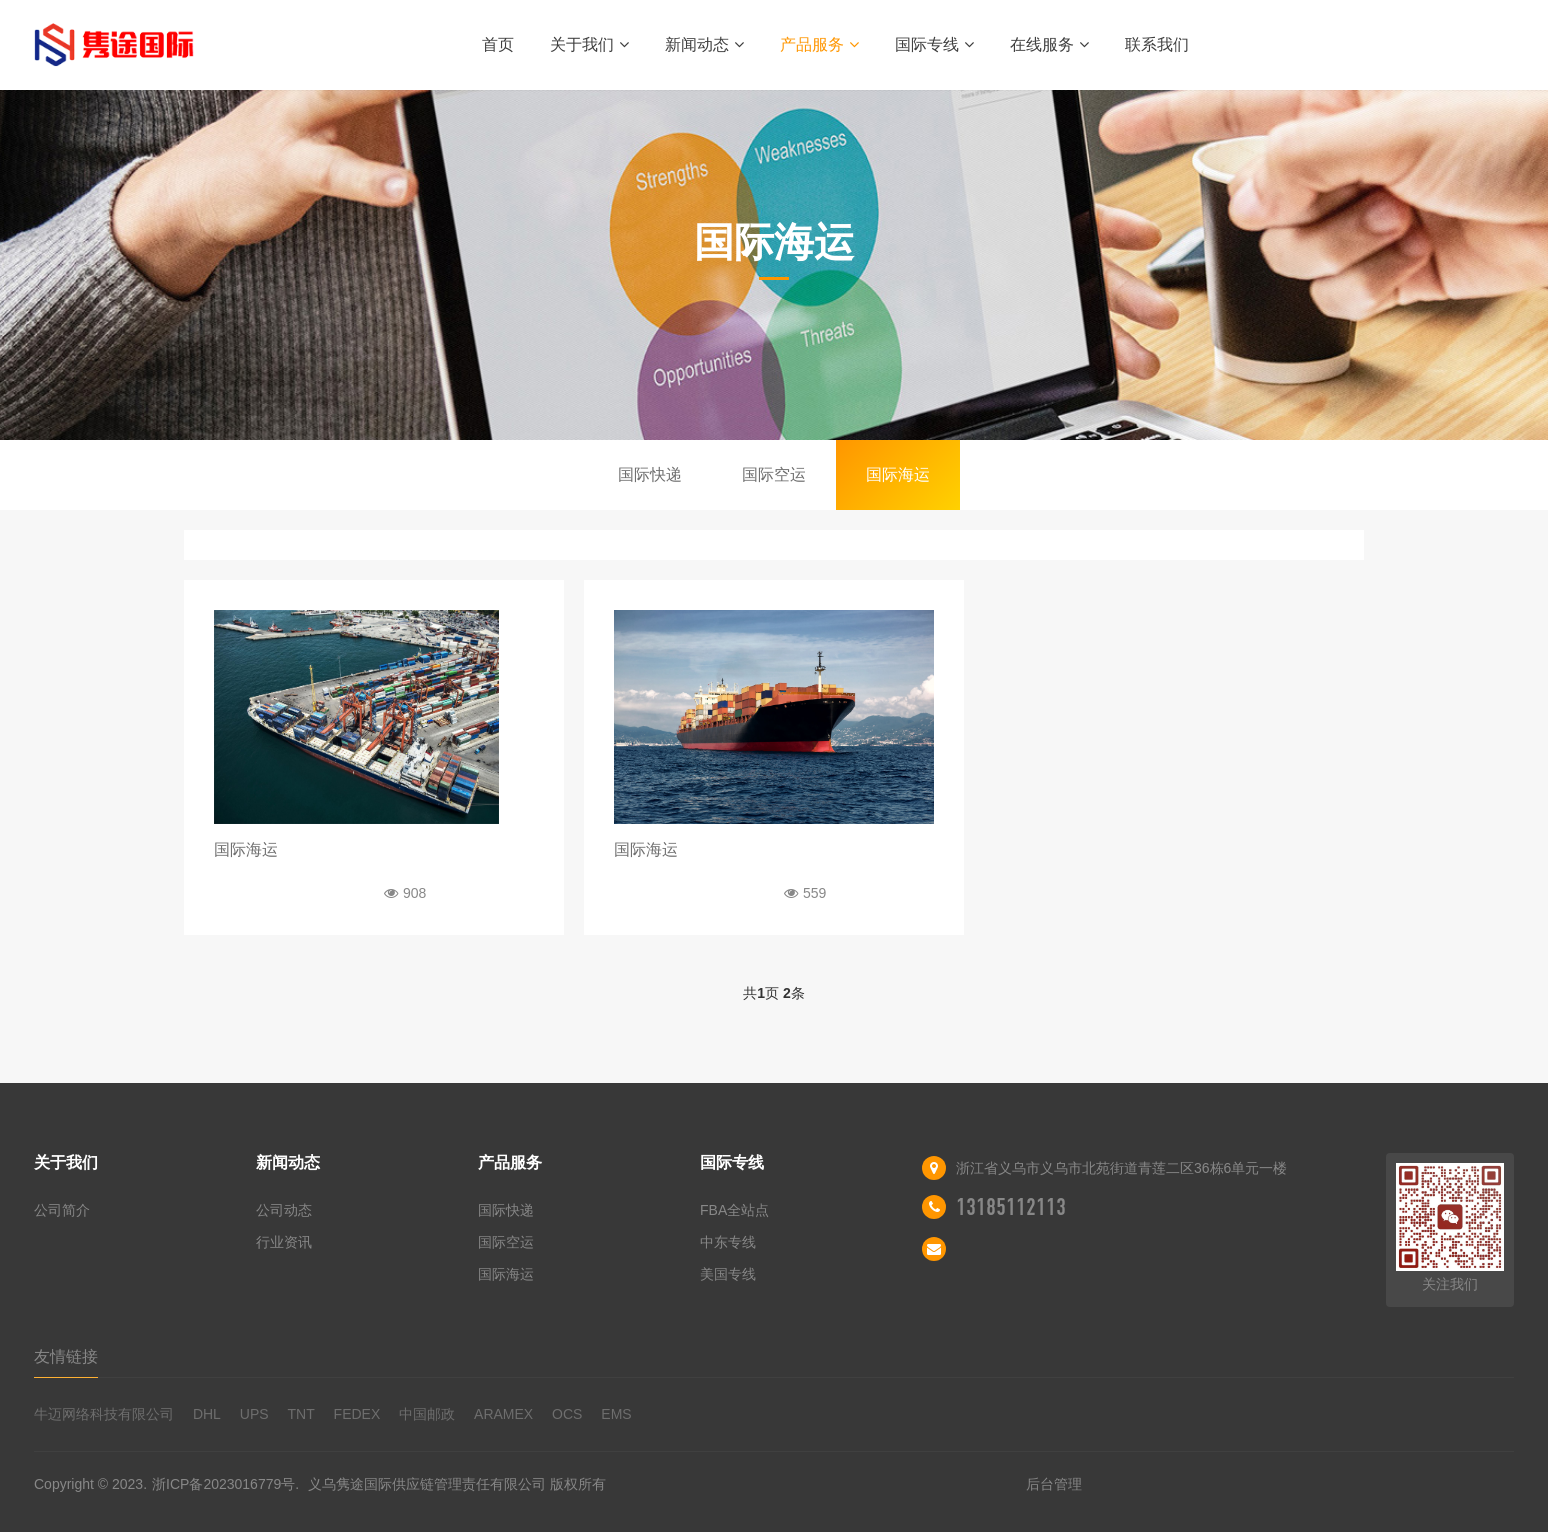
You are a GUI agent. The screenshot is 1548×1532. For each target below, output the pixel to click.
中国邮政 (427, 1414)
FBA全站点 (734, 1210)
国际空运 (774, 474)
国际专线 (934, 44)
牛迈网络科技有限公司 (104, 1414)
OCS (567, 1414)
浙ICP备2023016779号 (223, 1484)
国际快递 (650, 474)
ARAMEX (503, 1414)
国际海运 (898, 474)
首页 (498, 44)
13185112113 (1011, 1207)
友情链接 (66, 1356)
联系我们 (1157, 44)
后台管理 (1054, 1484)
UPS (254, 1414)
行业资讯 (284, 1242)
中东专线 (728, 1242)
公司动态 (284, 1210)
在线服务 (1049, 44)
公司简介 (62, 1210)
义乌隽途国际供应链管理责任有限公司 (427, 1484)
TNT (300, 1414)
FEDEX (357, 1414)
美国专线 (728, 1274)
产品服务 (819, 44)
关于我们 (589, 44)
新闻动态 (704, 44)
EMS (616, 1414)
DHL (207, 1414)
